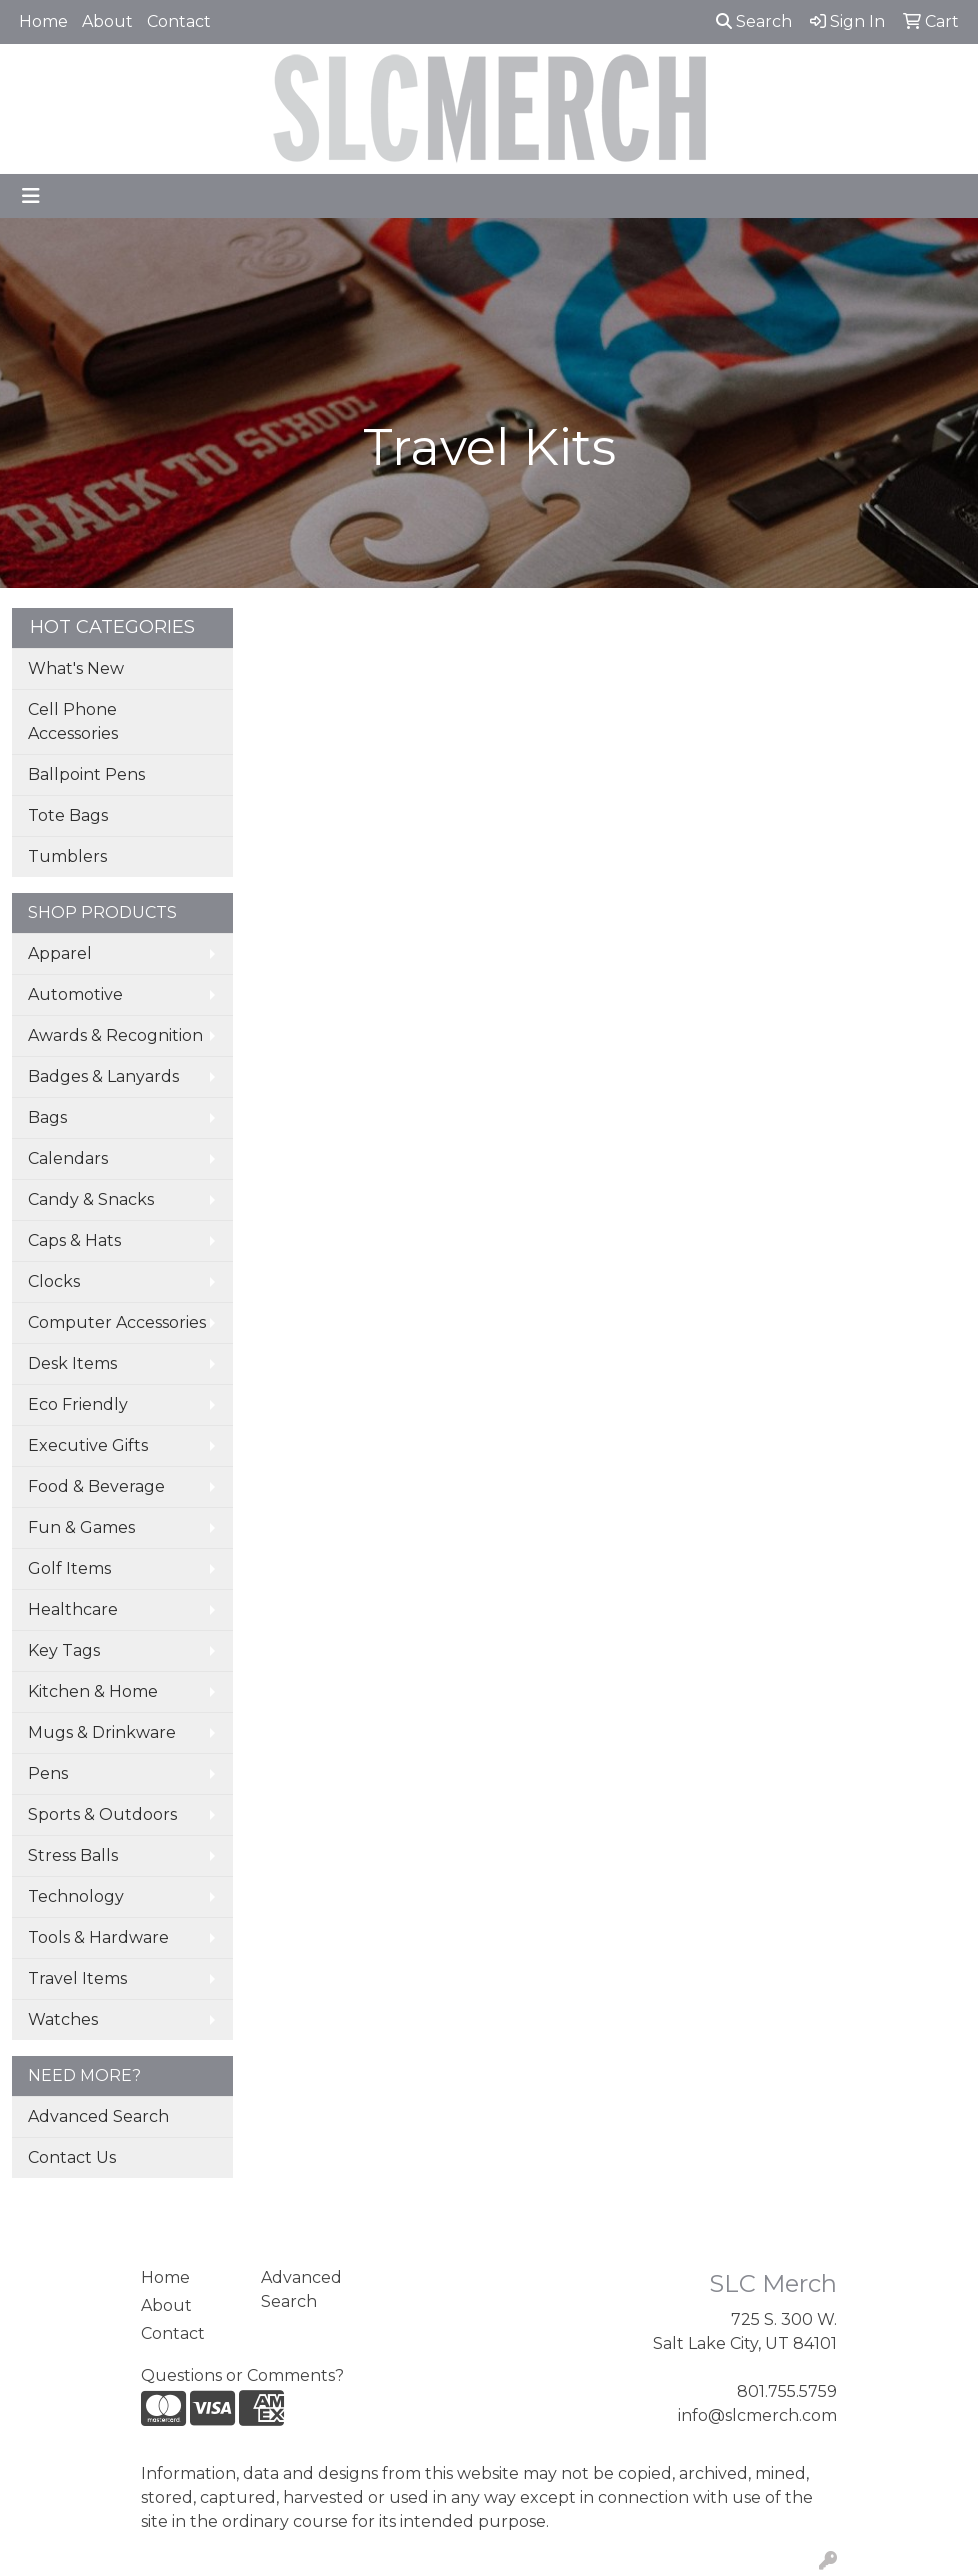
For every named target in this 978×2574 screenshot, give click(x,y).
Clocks (54, 1281)
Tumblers (67, 856)
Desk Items (72, 1363)
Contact (179, 21)
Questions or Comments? (242, 2375)
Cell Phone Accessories (73, 721)
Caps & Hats (74, 1240)
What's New (76, 668)
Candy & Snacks (91, 1199)
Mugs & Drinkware (102, 1732)
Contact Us (72, 2157)
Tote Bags (68, 815)
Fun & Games (81, 1527)
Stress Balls (73, 1855)
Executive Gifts (88, 1445)
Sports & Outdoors (102, 1814)
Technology (76, 1896)
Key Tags (64, 1650)
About (107, 21)
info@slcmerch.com (757, 2415)
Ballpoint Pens (86, 774)
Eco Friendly (78, 1404)
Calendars (68, 1158)
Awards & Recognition (115, 1035)
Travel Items (77, 1978)
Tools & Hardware (98, 1937)
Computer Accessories (117, 1322)
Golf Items (69, 1568)
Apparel (60, 953)
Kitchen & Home (93, 1691)
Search (754, 21)
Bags (47, 1117)
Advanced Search (98, 2116)
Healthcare (73, 1609)
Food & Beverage (96, 1486)
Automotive (75, 994)
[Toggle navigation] (31, 196)
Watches (63, 2019)
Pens (48, 1773)
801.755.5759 (787, 2391)
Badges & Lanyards (103, 1076)
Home (43, 21)
